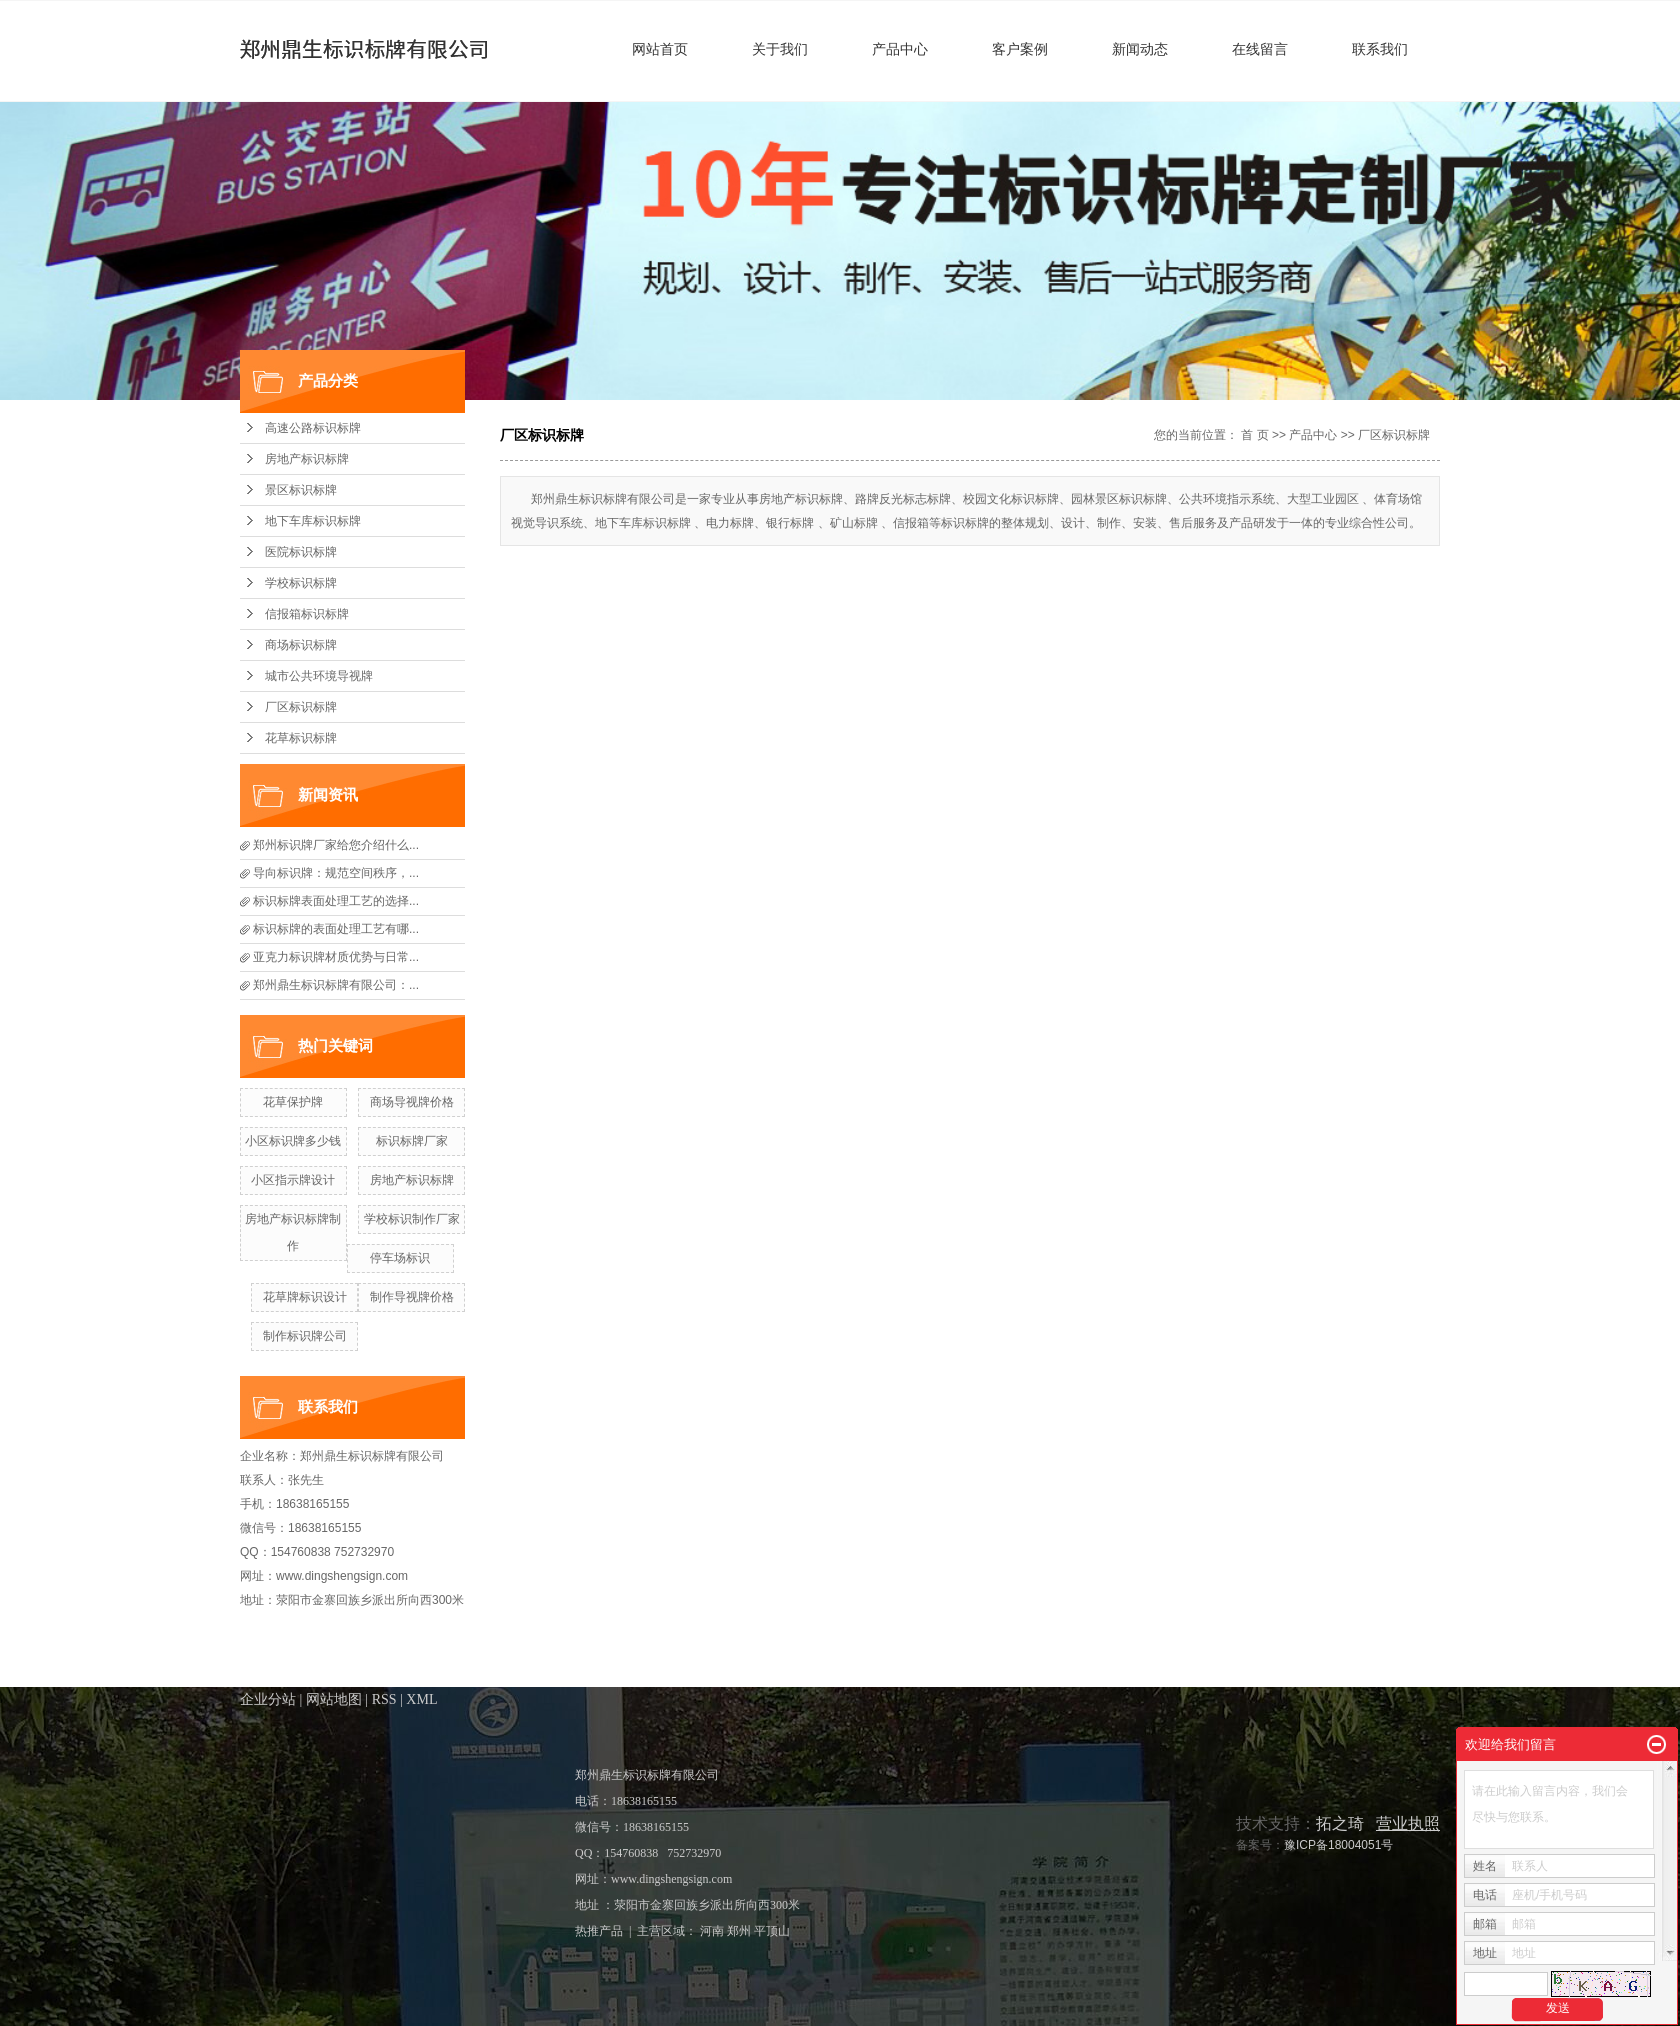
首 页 (1254, 435)
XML (421, 1699)
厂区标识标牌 (301, 707)
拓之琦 (1340, 1823)
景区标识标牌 (301, 490)
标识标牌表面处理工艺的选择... (336, 901)
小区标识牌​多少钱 (293, 1141)
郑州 (739, 1931)
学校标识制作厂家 (412, 1219)
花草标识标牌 (301, 738)
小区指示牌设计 (293, 1180)
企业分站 (268, 1699)
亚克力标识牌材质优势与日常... (336, 957)
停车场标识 (400, 1258)
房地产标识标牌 (307, 459)
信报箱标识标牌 (307, 614)
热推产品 (599, 1931)
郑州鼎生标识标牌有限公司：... (336, 985)
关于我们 (780, 49)
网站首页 (660, 49)
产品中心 (900, 49)
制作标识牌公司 (305, 1336)
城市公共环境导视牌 (319, 676)
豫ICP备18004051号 (1338, 1845)
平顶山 (772, 1931)
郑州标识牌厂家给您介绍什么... (336, 845)
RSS (384, 1699)
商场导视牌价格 (412, 1102)
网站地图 (334, 1699)
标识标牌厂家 (412, 1141)
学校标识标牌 (301, 583)
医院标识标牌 (301, 552)
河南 (712, 1931)
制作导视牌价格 (412, 1297)
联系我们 (1380, 49)
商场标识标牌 (301, 645)
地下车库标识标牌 (313, 521)
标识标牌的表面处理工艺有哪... (336, 929)
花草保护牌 (293, 1102)
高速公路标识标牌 (313, 428)
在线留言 (1260, 49)
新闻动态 (1140, 49)
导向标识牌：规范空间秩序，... (336, 873)
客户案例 (1020, 49)
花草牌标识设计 (305, 1297)
